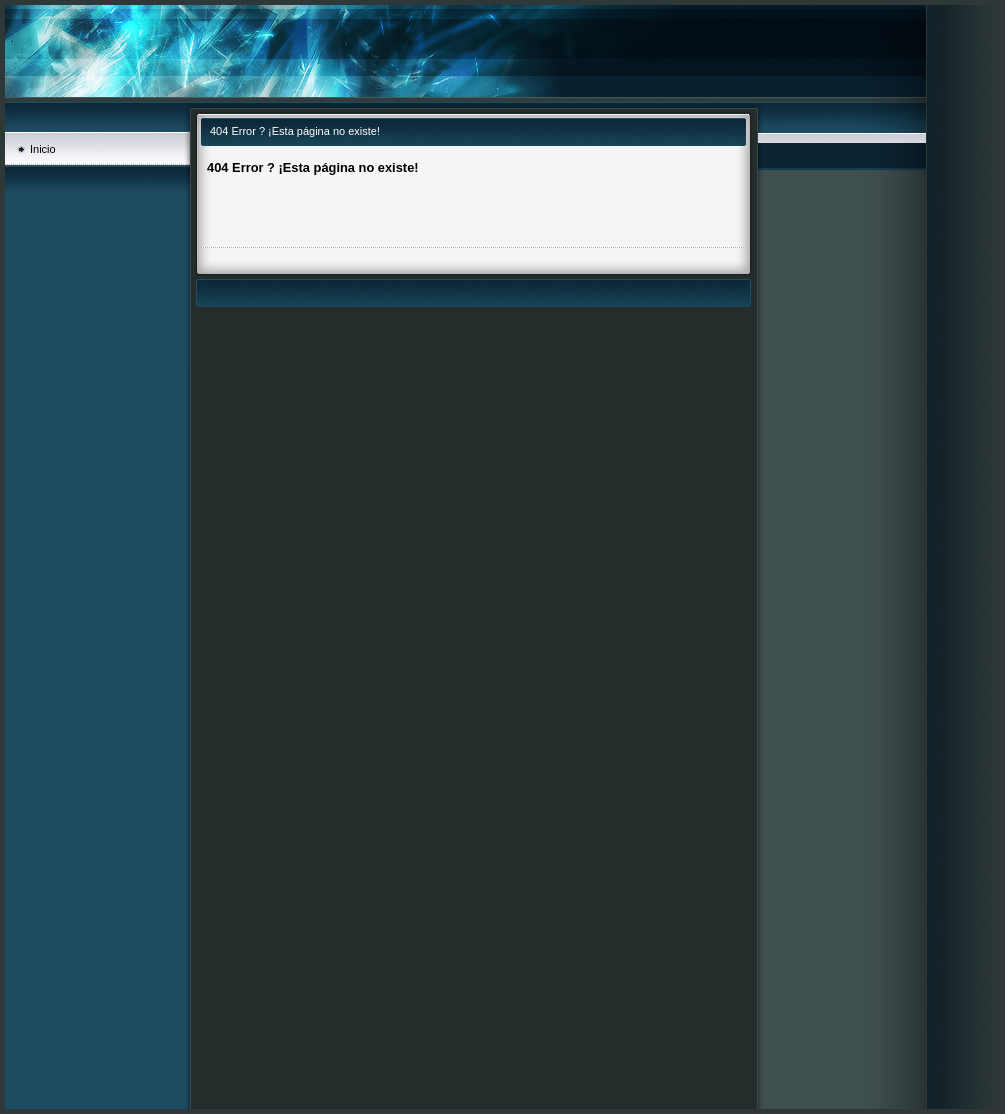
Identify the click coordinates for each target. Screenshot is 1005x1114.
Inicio (43, 149)
